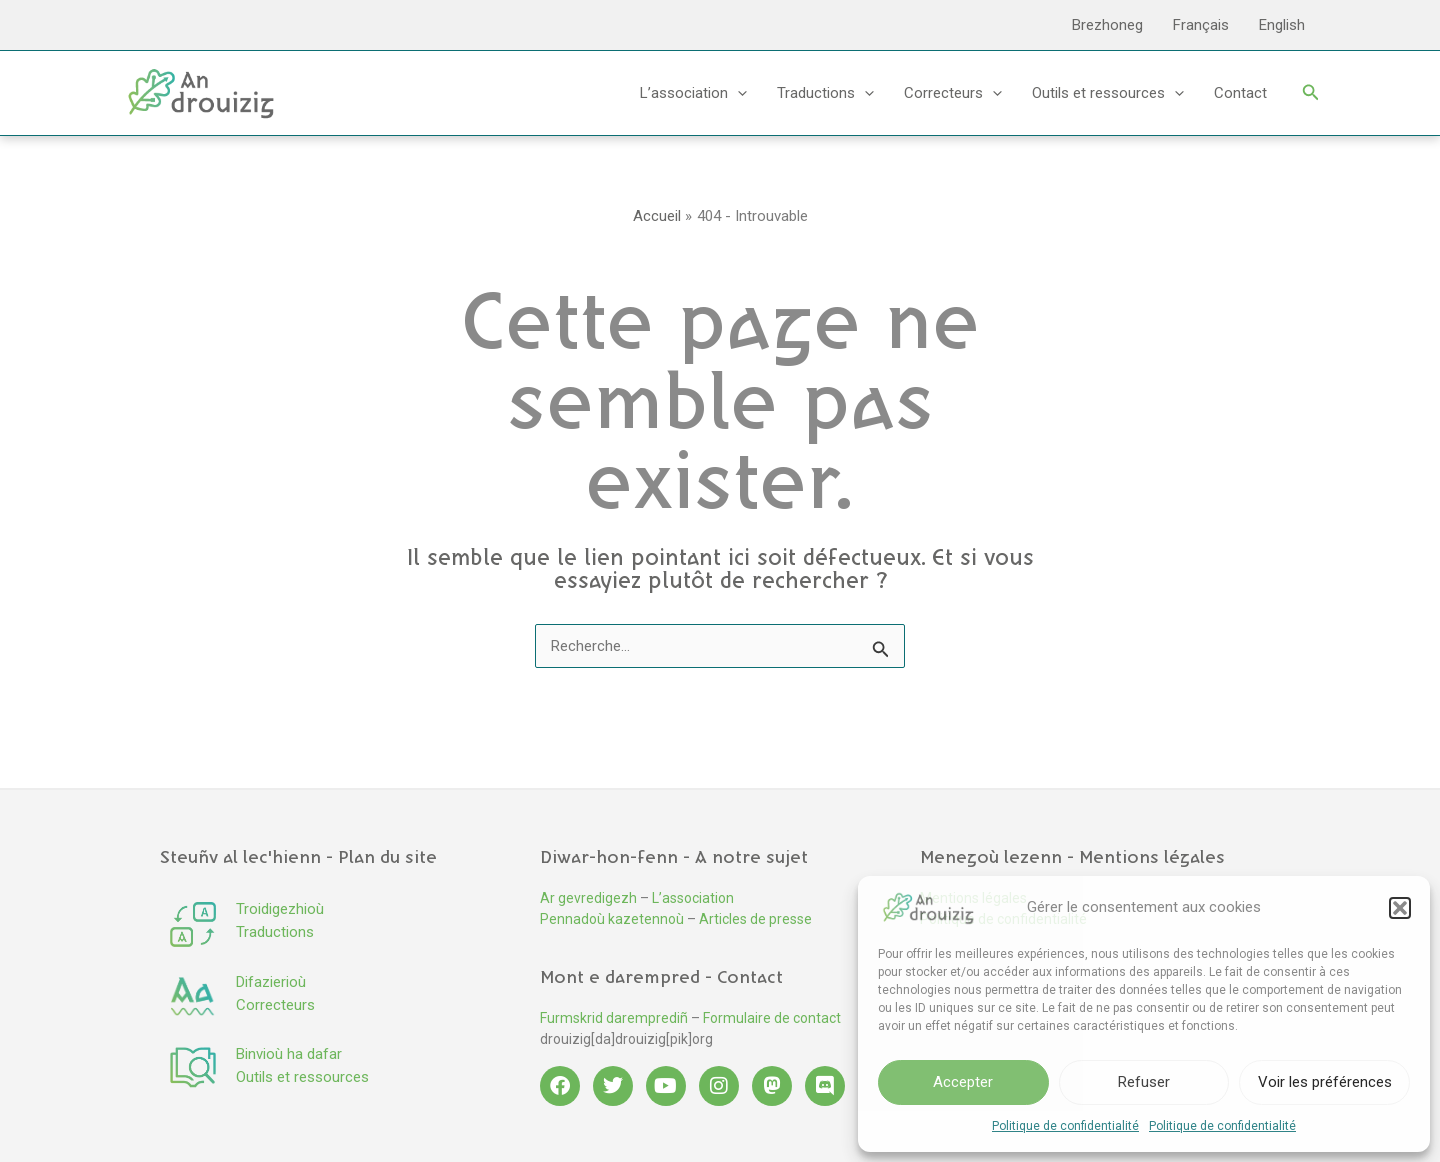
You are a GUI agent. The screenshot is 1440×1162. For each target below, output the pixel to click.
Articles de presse (755, 919)
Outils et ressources (1108, 93)
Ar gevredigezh (588, 898)
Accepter (963, 1082)
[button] (1400, 908)
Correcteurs (953, 93)
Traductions (825, 93)
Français (1201, 25)
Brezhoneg (1107, 25)
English (1282, 25)
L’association (693, 93)
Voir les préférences (1325, 1082)
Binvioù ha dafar (289, 1054)
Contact (1240, 93)
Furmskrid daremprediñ (614, 1018)
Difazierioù (271, 982)
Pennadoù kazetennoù (612, 919)
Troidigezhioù (280, 909)
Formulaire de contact (772, 1018)
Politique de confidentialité (1065, 1126)
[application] (737, 93)
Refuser (1144, 1082)
